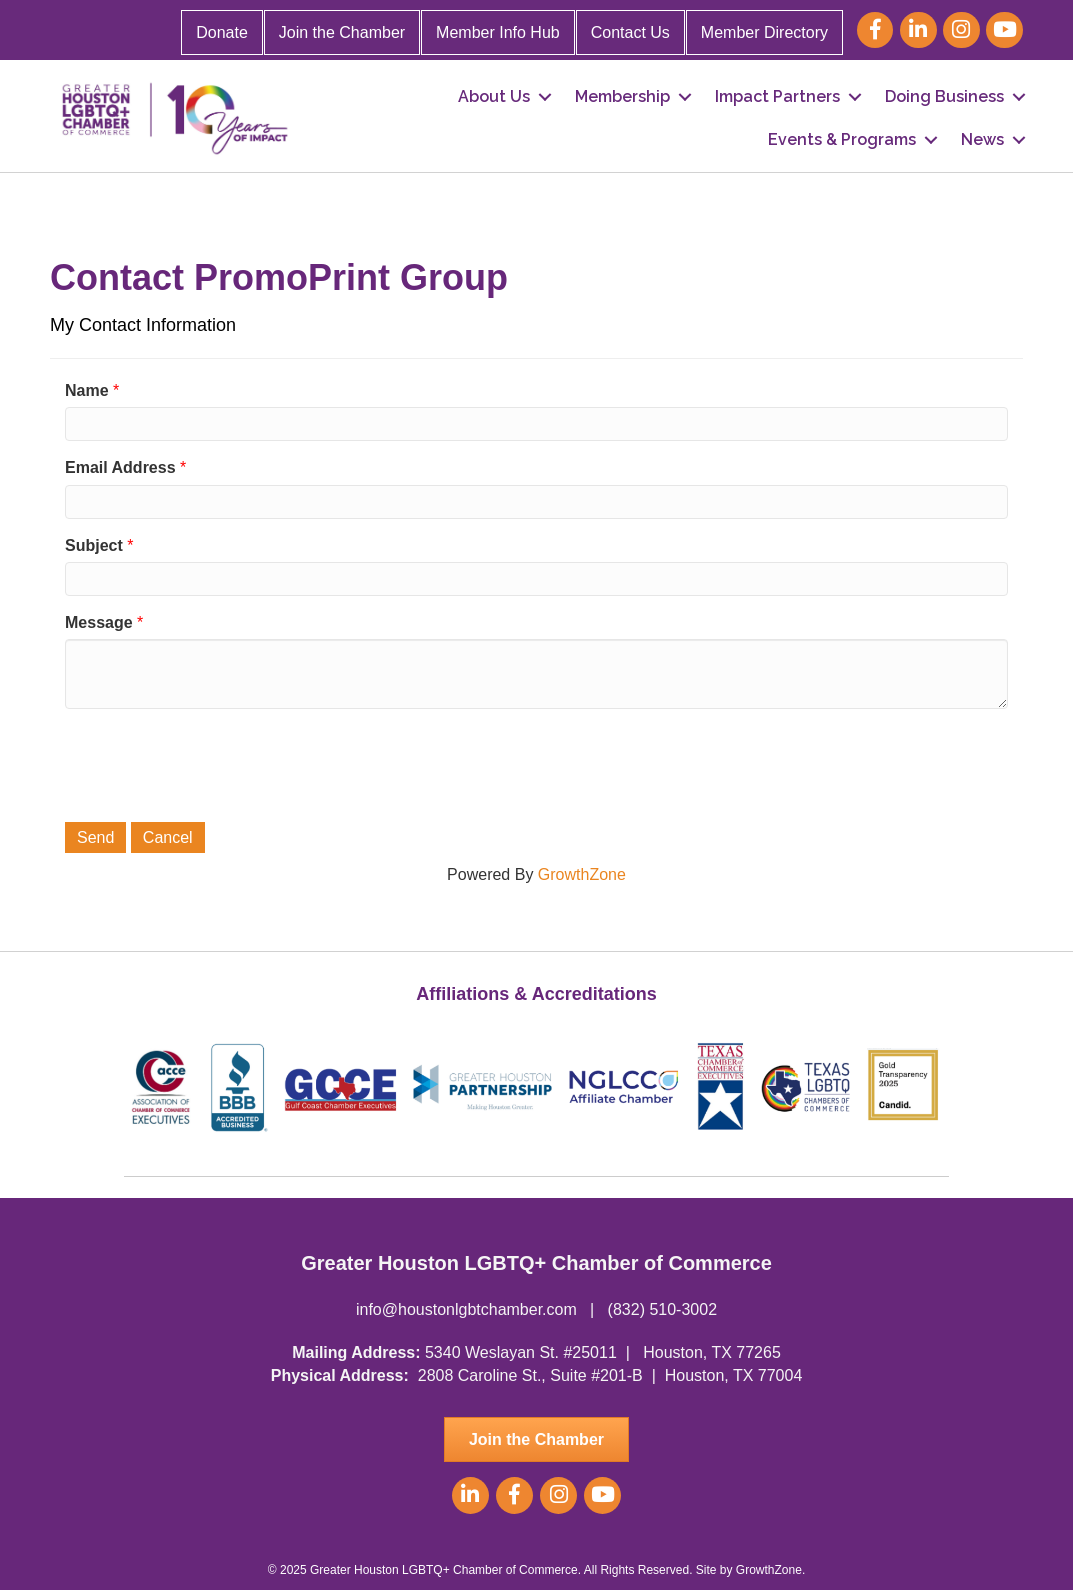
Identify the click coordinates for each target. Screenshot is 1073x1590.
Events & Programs (842, 139)
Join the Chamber (342, 32)
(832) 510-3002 (662, 1309)
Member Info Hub (498, 32)
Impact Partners (777, 96)
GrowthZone (582, 874)
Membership (622, 96)
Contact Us (630, 32)
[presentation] (217, 763)
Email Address (120, 467)
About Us (494, 96)
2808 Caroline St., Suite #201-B (530, 1375)
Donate (222, 32)
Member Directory (764, 32)
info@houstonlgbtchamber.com (466, 1309)
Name (87, 390)
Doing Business (944, 96)
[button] (536, 1439)
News (982, 139)
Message (99, 622)
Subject (94, 545)
